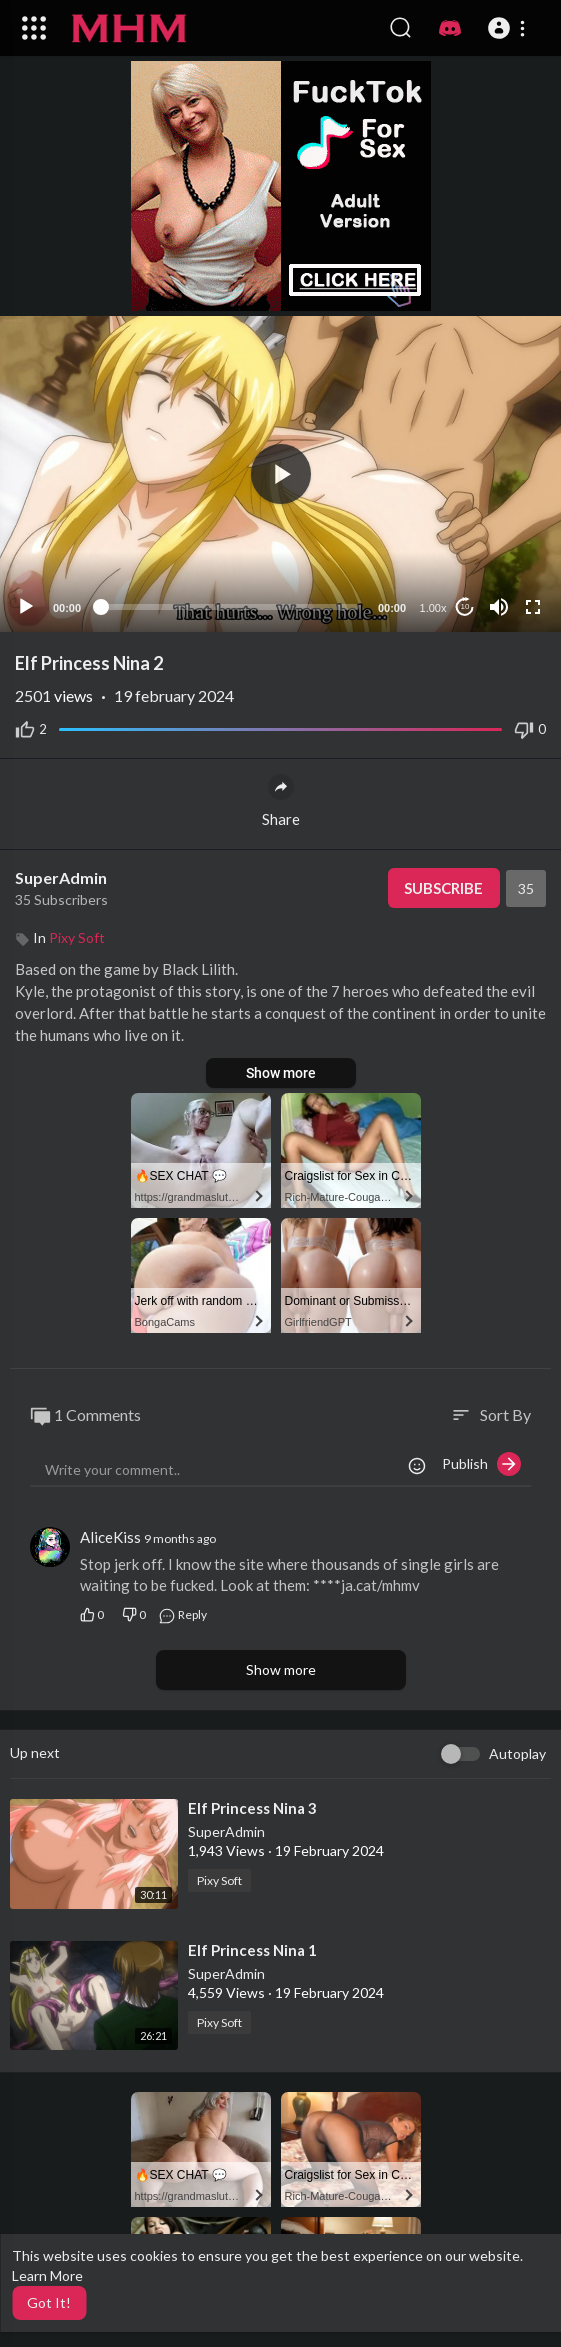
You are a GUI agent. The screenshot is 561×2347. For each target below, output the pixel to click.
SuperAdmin (61, 877)
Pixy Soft (77, 937)
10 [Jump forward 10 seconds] (465, 606)
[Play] (26, 607)
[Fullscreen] (533, 607)
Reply (182, 1614)
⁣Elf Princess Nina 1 (252, 1950)
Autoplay (517, 1753)
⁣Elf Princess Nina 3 (252, 1808)
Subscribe (443, 888)
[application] (280, 474)
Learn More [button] (47, 2275)
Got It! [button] (49, 2302)
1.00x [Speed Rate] (433, 608)
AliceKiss (110, 1537)
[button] (509, 28)
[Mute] (499, 607)
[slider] (229, 607)
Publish (481, 1464)
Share (281, 801)
